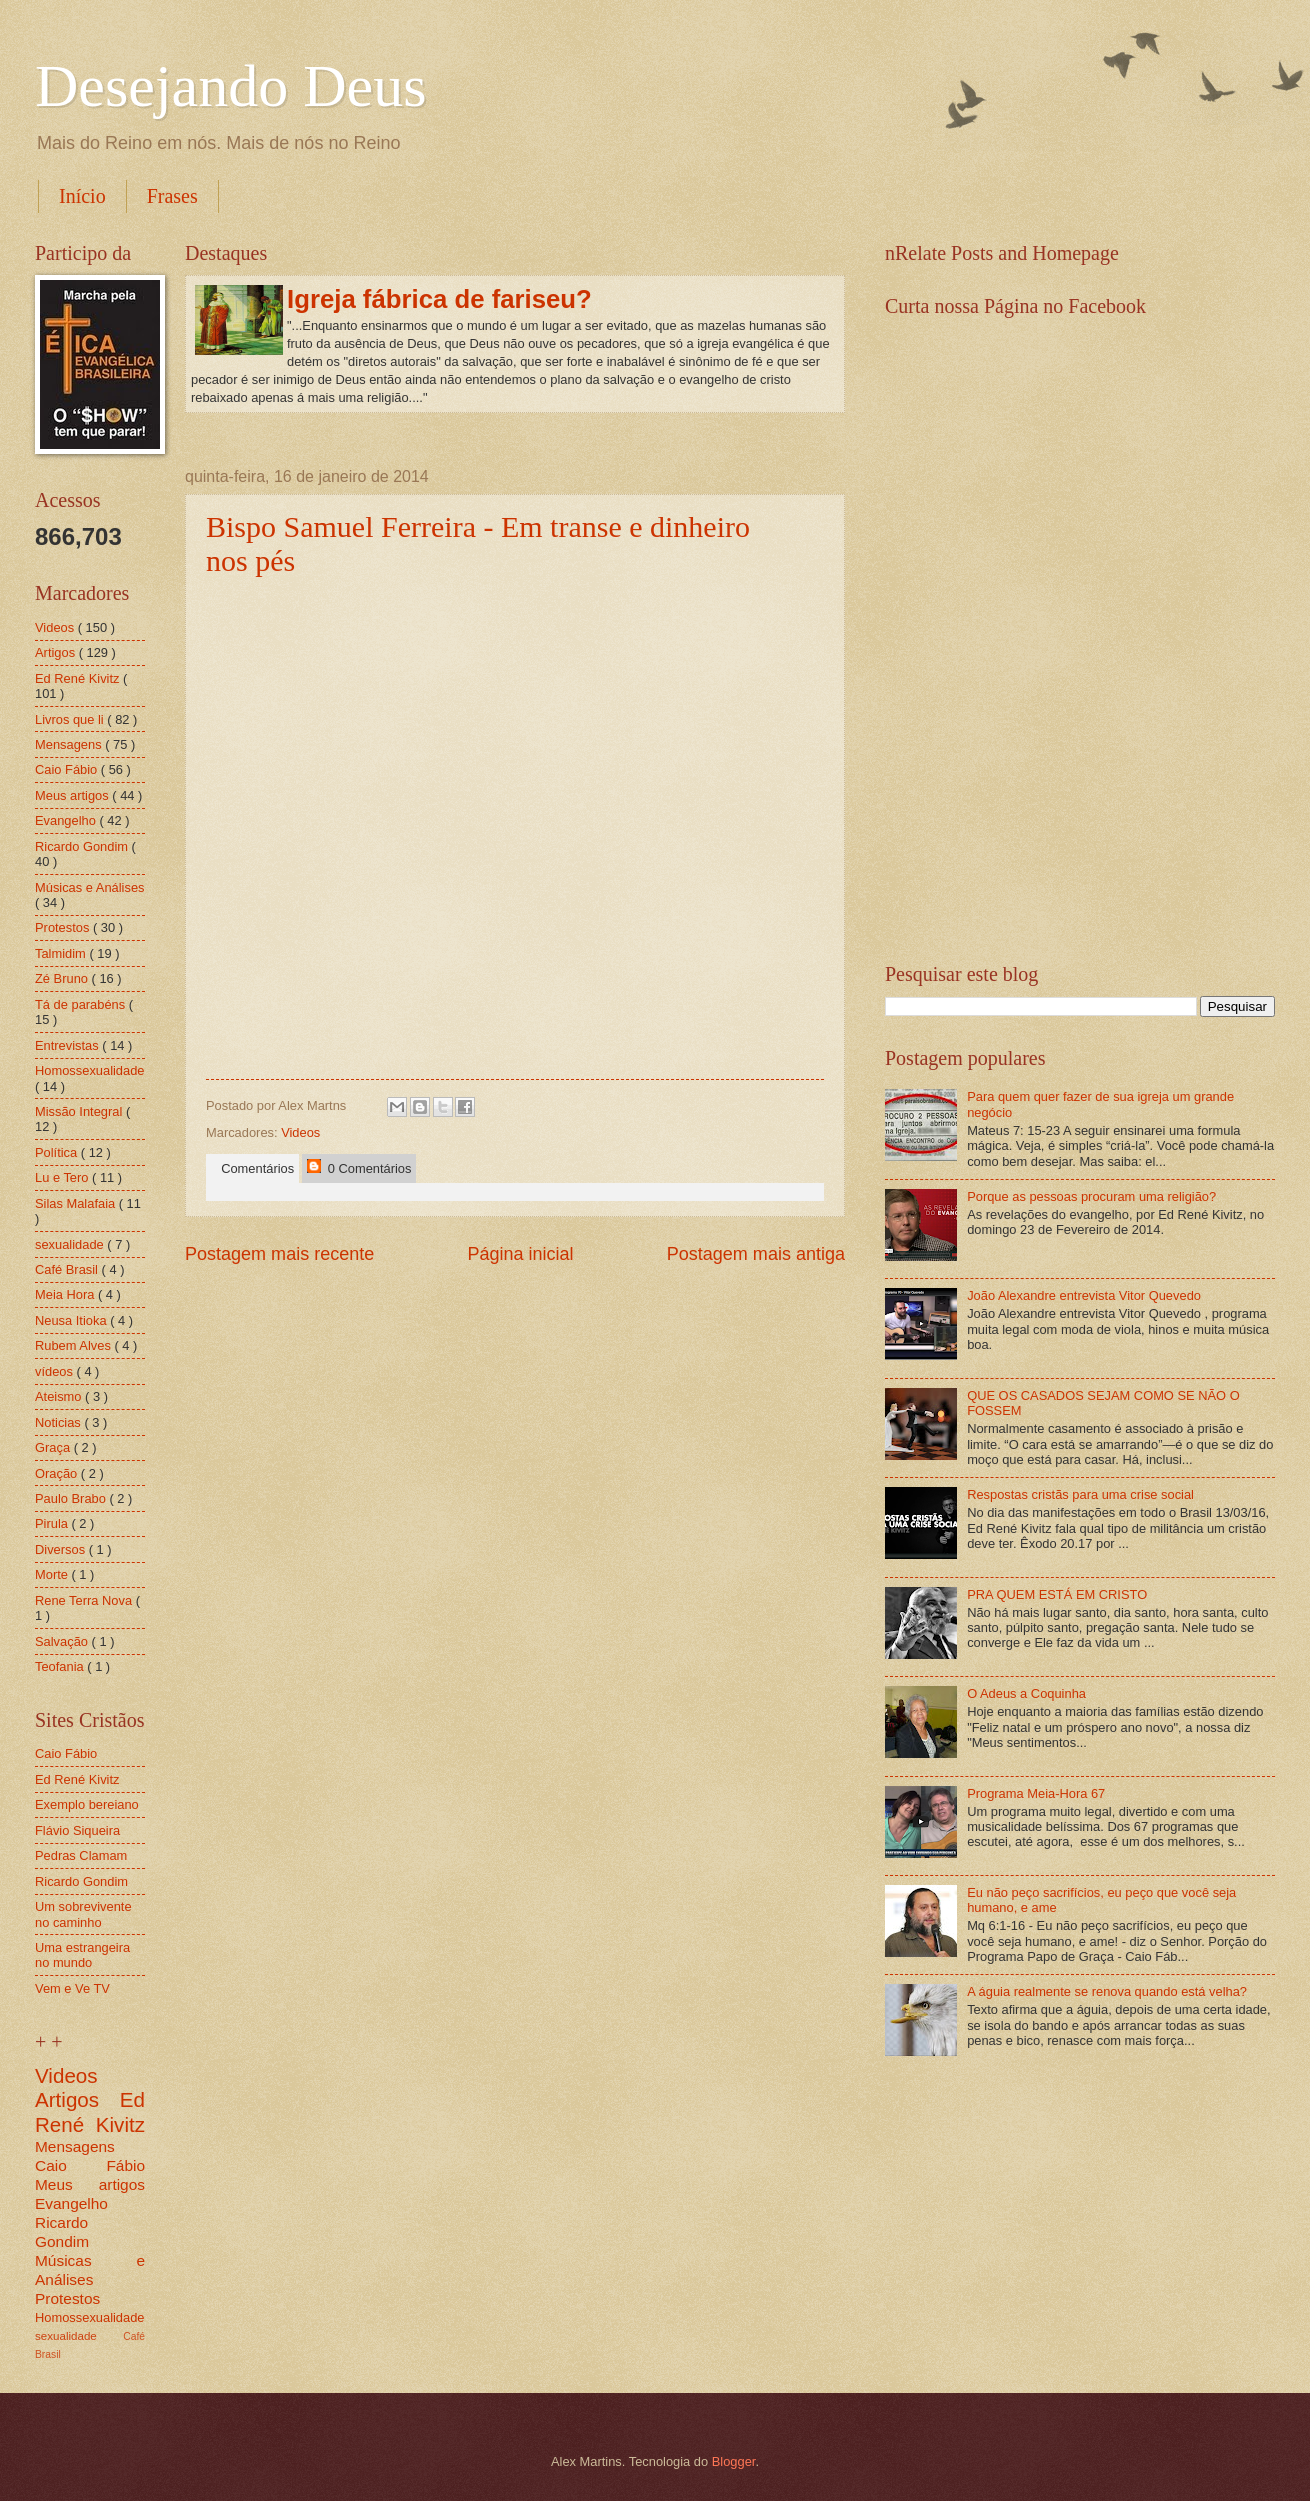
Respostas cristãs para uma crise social (1080, 1494)
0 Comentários (359, 1167)
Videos (300, 1132)
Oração (58, 1473)
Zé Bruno (63, 978)
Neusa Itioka (72, 1320)
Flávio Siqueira (77, 1830)
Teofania (61, 1666)
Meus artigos (73, 795)
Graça (54, 1447)
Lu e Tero (63, 1177)
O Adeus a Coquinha (1026, 1693)
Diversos (62, 1549)
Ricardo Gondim (83, 846)
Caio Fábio (68, 769)
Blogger (734, 2461)
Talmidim (62, 953)
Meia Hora (66, 1294)
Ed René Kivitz (79, 678)
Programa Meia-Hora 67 (1036, 1793)
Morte (53, 1574)
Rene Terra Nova (85, 1600)
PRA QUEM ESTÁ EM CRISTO (1057, 1594)
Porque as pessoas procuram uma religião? (1091, 1196)
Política (58, 1152)
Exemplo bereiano (87, 1804)
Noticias (59, 1422)
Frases (172, 196)
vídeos (56, 1371)
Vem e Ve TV (72, 1988)
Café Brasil (68, 1269)
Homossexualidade (90, 1070)
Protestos (64, 927)
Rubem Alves (74, 1345)
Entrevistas (68, 1045)
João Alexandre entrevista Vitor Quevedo (1084, 1295)
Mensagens (70, 744)
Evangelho (67, 820)
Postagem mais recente (279, 1254)
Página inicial (520, 1254)
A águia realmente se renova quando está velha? (1107, 1991)
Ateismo (60, 1396)
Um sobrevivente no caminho (83, 1914)
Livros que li (71, 719)
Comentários (254, 1168)
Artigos (57, 652)
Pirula (53, 1523)
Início (82, 196)
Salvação (63, 1641)
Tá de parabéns (82, 1004)
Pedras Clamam (81, 1855)
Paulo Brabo (72, 1498)
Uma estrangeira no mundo (82, 1955)
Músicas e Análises (90, 887)
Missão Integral (80, 1111)
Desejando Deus (231, 86)
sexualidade (71, 1244)
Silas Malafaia (77, 1203)
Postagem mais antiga (756, 1254)
